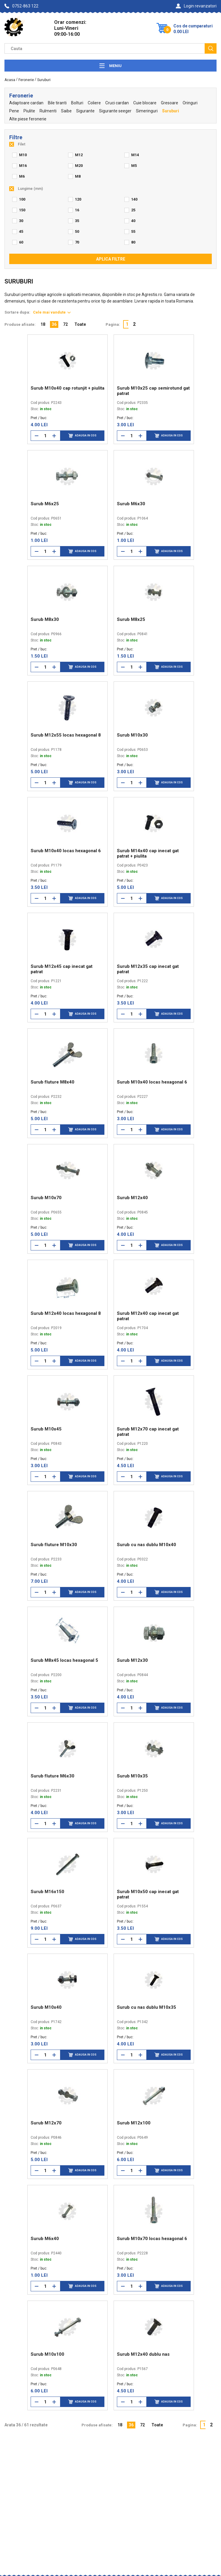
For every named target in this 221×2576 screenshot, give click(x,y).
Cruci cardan (117, 102)
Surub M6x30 (131, 503)
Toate (80, 324)
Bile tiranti (57, 102)
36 (54, 324)
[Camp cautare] (104, 48)
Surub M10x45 (46, 1429)
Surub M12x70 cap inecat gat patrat (148, 1431)
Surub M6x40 (45, 2238)
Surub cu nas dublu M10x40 (146, 1544)
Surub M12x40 (132, 1197)
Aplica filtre (110, 259)
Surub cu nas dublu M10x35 (146, 2007)
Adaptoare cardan (26, 102)
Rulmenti (48, 111)
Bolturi (77, 102)
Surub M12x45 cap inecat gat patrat (62, 969)
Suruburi (170, 111)
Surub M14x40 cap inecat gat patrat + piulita (148, 853)
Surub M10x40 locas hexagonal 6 (66, 850)
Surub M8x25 (131, 619)
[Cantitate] (45, 435)
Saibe (66, 111)
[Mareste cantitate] (54, 436)
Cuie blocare (144, 102)
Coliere (94, 102)
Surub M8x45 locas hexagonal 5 (64, 1660)
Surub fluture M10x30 (54, 1544)
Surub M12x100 (134, 2123)
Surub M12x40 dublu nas (143, 2354)
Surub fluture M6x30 (52, 1776)
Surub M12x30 (132, 1660)
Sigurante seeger (115, 111)
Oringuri (190, 102)
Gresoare (169, 102)
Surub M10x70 (46, 1197)
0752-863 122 (21, 6)
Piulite (29, 111)
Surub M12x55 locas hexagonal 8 (66, 735)
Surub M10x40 (46, 2007)
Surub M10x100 (47, 2354)
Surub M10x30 (132, 735)
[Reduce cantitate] (37, 436)
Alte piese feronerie (27, 119)
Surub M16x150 (47, 1891)
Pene (14, 111)
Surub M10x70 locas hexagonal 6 (152, 2238)
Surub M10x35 (132, 1776)
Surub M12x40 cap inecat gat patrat (148, 1316)
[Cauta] (211, 48)
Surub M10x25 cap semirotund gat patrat (153, 390)
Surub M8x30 (45, 619)
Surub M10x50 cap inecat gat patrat (148, 1894)
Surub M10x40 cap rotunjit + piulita (67, 388)
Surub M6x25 (45, 503)
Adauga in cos (82, 435)
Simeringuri (147, 111)
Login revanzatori (196, 6)
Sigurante (85, 111)
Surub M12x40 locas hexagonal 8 (66, 1313)
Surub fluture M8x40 (52, 1082)
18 (42, 324)
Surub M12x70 (46, 2123)
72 (65, 324)
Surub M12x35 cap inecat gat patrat (148, 969)
